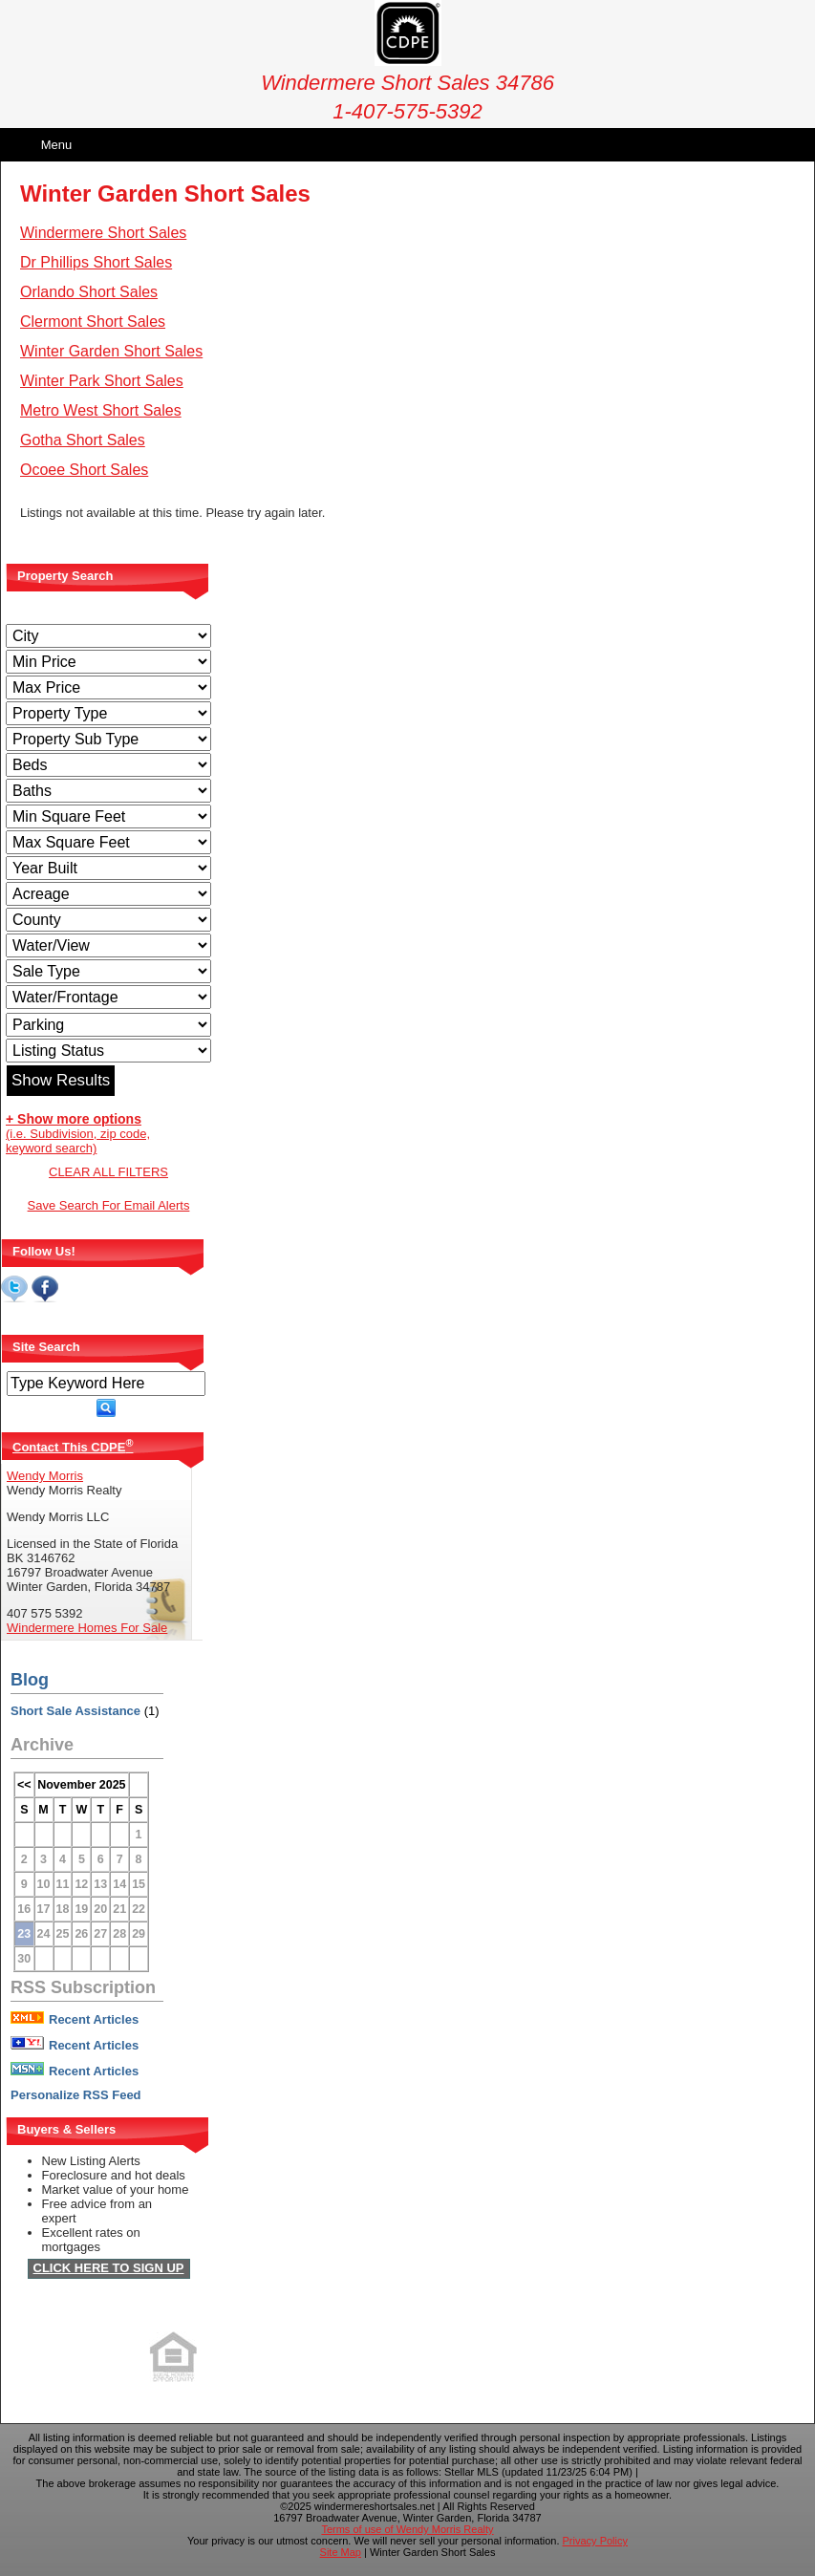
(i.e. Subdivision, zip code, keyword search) (78, 1133)
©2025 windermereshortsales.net (357, 2506)
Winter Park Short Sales (101, 381)
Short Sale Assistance (75, 1711)
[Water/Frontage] (108, 997)
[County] (108, 920)
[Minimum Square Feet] (108, 816)
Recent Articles (75, 2019)
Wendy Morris (45, 1476)
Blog (30, 1679)
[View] (108, 945)
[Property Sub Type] (108, 739)
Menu (57, 145)
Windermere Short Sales (103, 233)
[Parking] (108, 1025)
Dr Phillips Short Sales (96, 262)
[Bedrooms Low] (108, 765)
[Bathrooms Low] (108, 791)
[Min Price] (108, 662)
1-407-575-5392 (407, 111)
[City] (108, 636)
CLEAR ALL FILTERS (108, 1172)
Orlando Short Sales (89, 292)
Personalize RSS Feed (76, 2095)
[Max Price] (108, 687)
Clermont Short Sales (92, 321)
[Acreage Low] (108, 894)
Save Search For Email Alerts (109, 1205)
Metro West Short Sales (101, 410)
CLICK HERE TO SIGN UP (108, 2268)
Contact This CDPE (72, 1447)
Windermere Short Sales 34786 (407, 71)
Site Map (340, 2552)
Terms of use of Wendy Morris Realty (407, 2529)
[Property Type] (108, 713)
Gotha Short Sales (82, 440)
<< (24, 1785)
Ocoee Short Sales (84, 470)
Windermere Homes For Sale (87, 1628)
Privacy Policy (595, 2540)
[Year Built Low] (108, 868)
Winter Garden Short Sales (111, 351)
